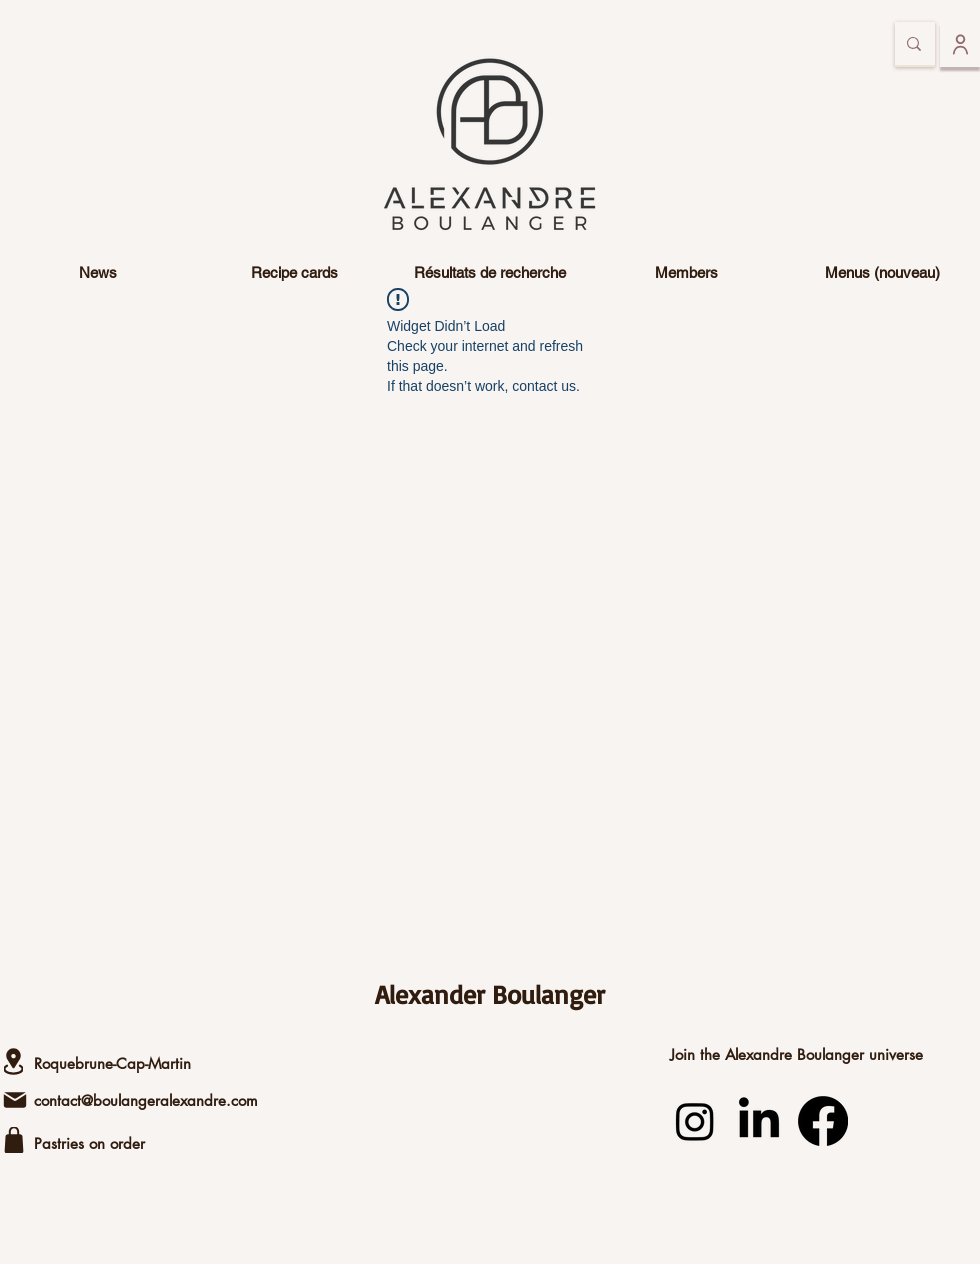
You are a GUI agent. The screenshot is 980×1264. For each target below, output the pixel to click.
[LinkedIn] (759, 1121)
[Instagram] (695, 1121)
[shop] (14, 1140)
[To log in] (960, 44)
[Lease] (13, 1061)
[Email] (15, 1100)
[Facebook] (823, 1121)
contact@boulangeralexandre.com (146, 1100)
